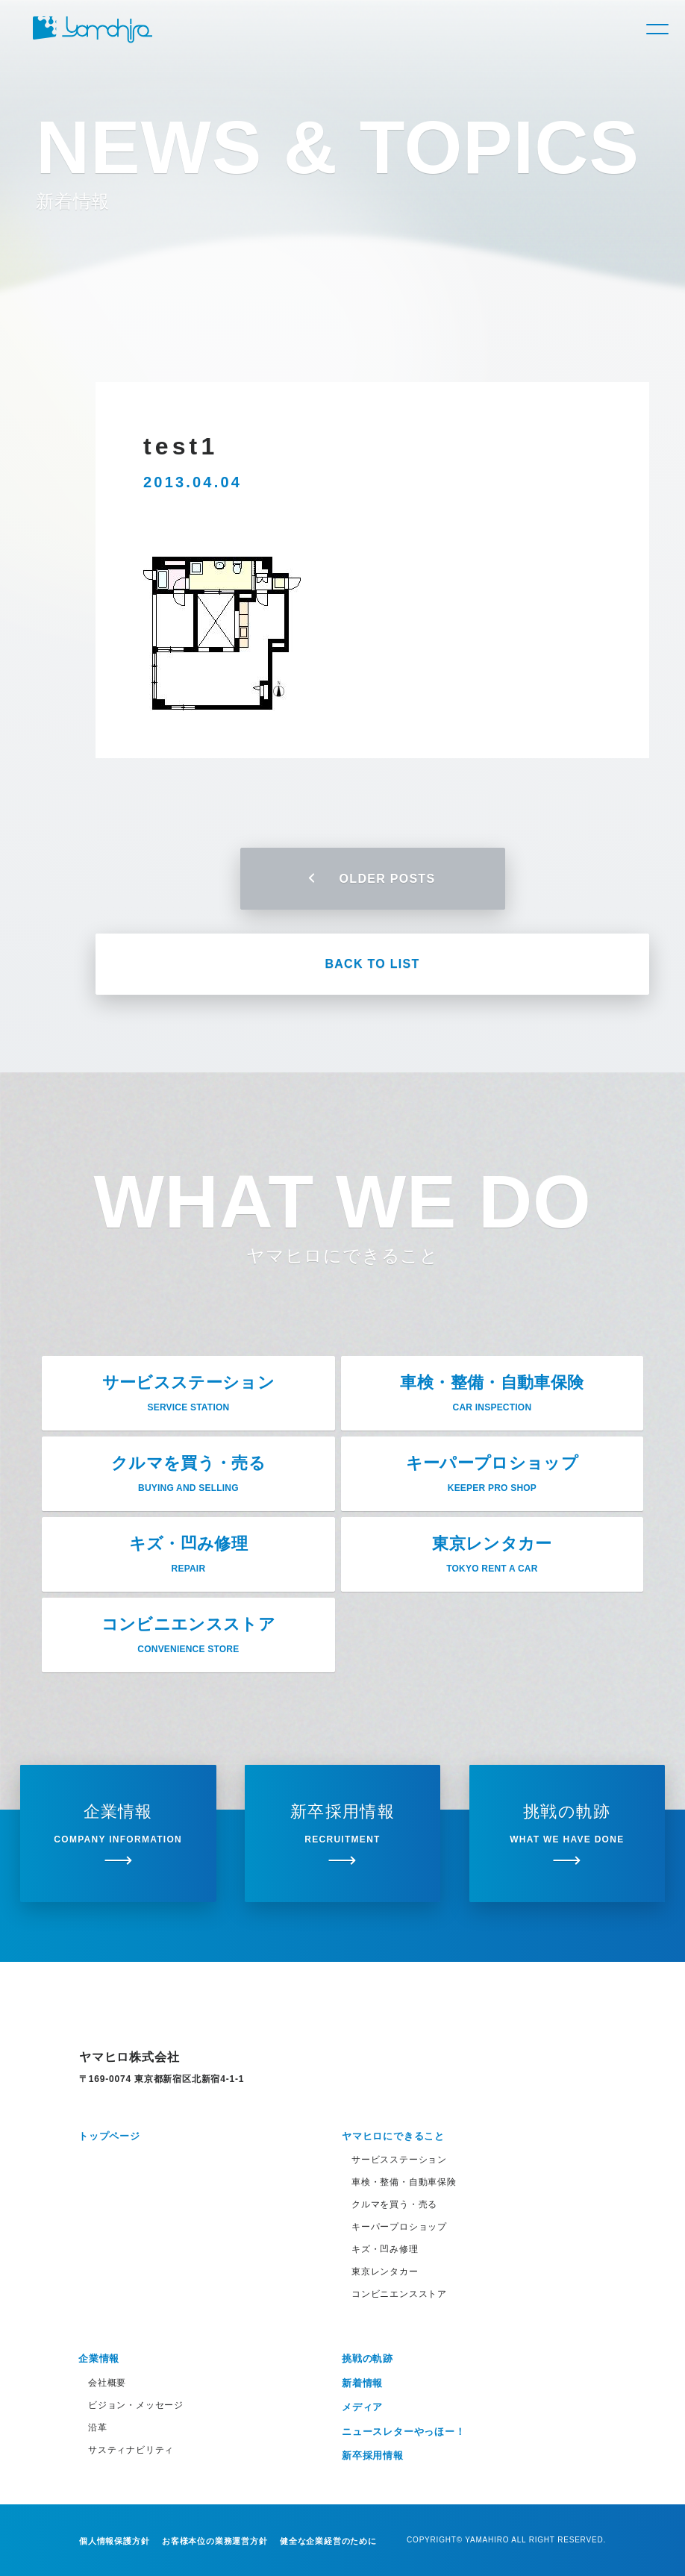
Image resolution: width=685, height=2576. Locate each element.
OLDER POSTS (373, 878)
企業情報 (98, 2358)
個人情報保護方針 (114, 2540)
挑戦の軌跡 (367, 2358)
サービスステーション (399, 2159)
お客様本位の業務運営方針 (215, 2540)
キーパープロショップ (399, 2227)
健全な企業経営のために (328, 2540)
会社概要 (107, 2383)
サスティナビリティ (131, 2450)
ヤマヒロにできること (393, 2136)
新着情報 (362, 2383)
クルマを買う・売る (394, 2204)
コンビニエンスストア (399, 2294)
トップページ (109, 2136)
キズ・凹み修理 (385, 2249)
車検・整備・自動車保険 (404, 2182)
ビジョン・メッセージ (136, 2405)
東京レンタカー (385, 2271)
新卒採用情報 (373, 2455)
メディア (362, 2407)
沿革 (97, 2427)
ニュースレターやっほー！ (404, 2431)
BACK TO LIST (372, 963)
